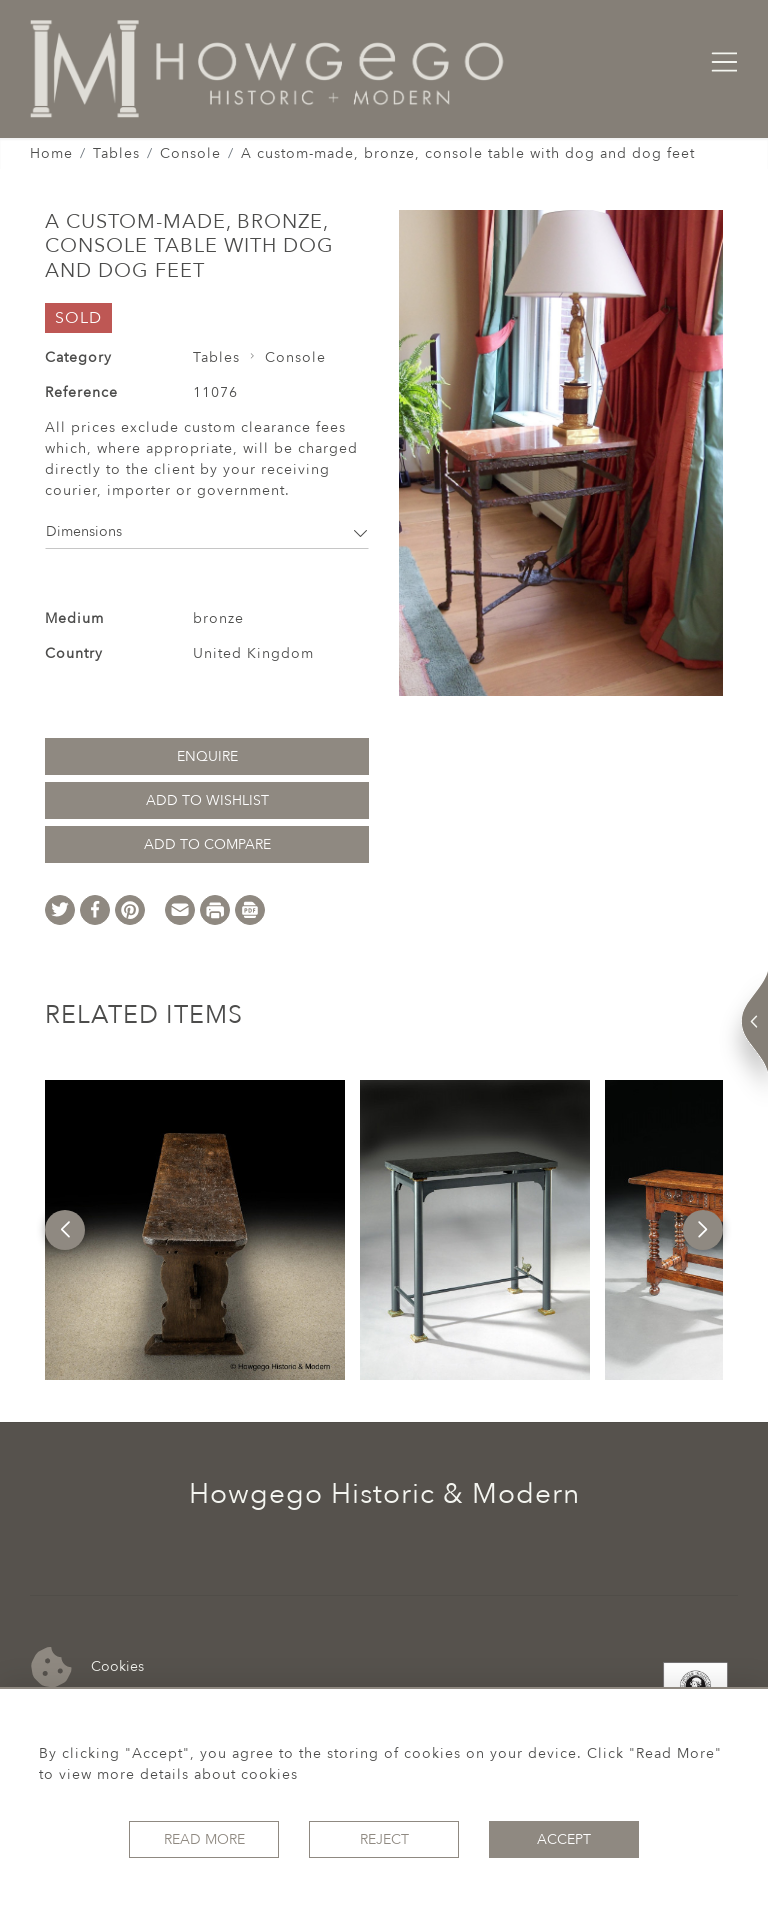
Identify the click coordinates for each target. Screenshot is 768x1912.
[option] (195, 1230)
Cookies (87, 1667)
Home (51, 153)
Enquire (207, 756)
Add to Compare (207, 844)
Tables (116, 153)
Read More (204, 1839)
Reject (384, 1839)
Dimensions (207, 531)
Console (190, 153)
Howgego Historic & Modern (384, 1494)
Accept (564, 1839)
